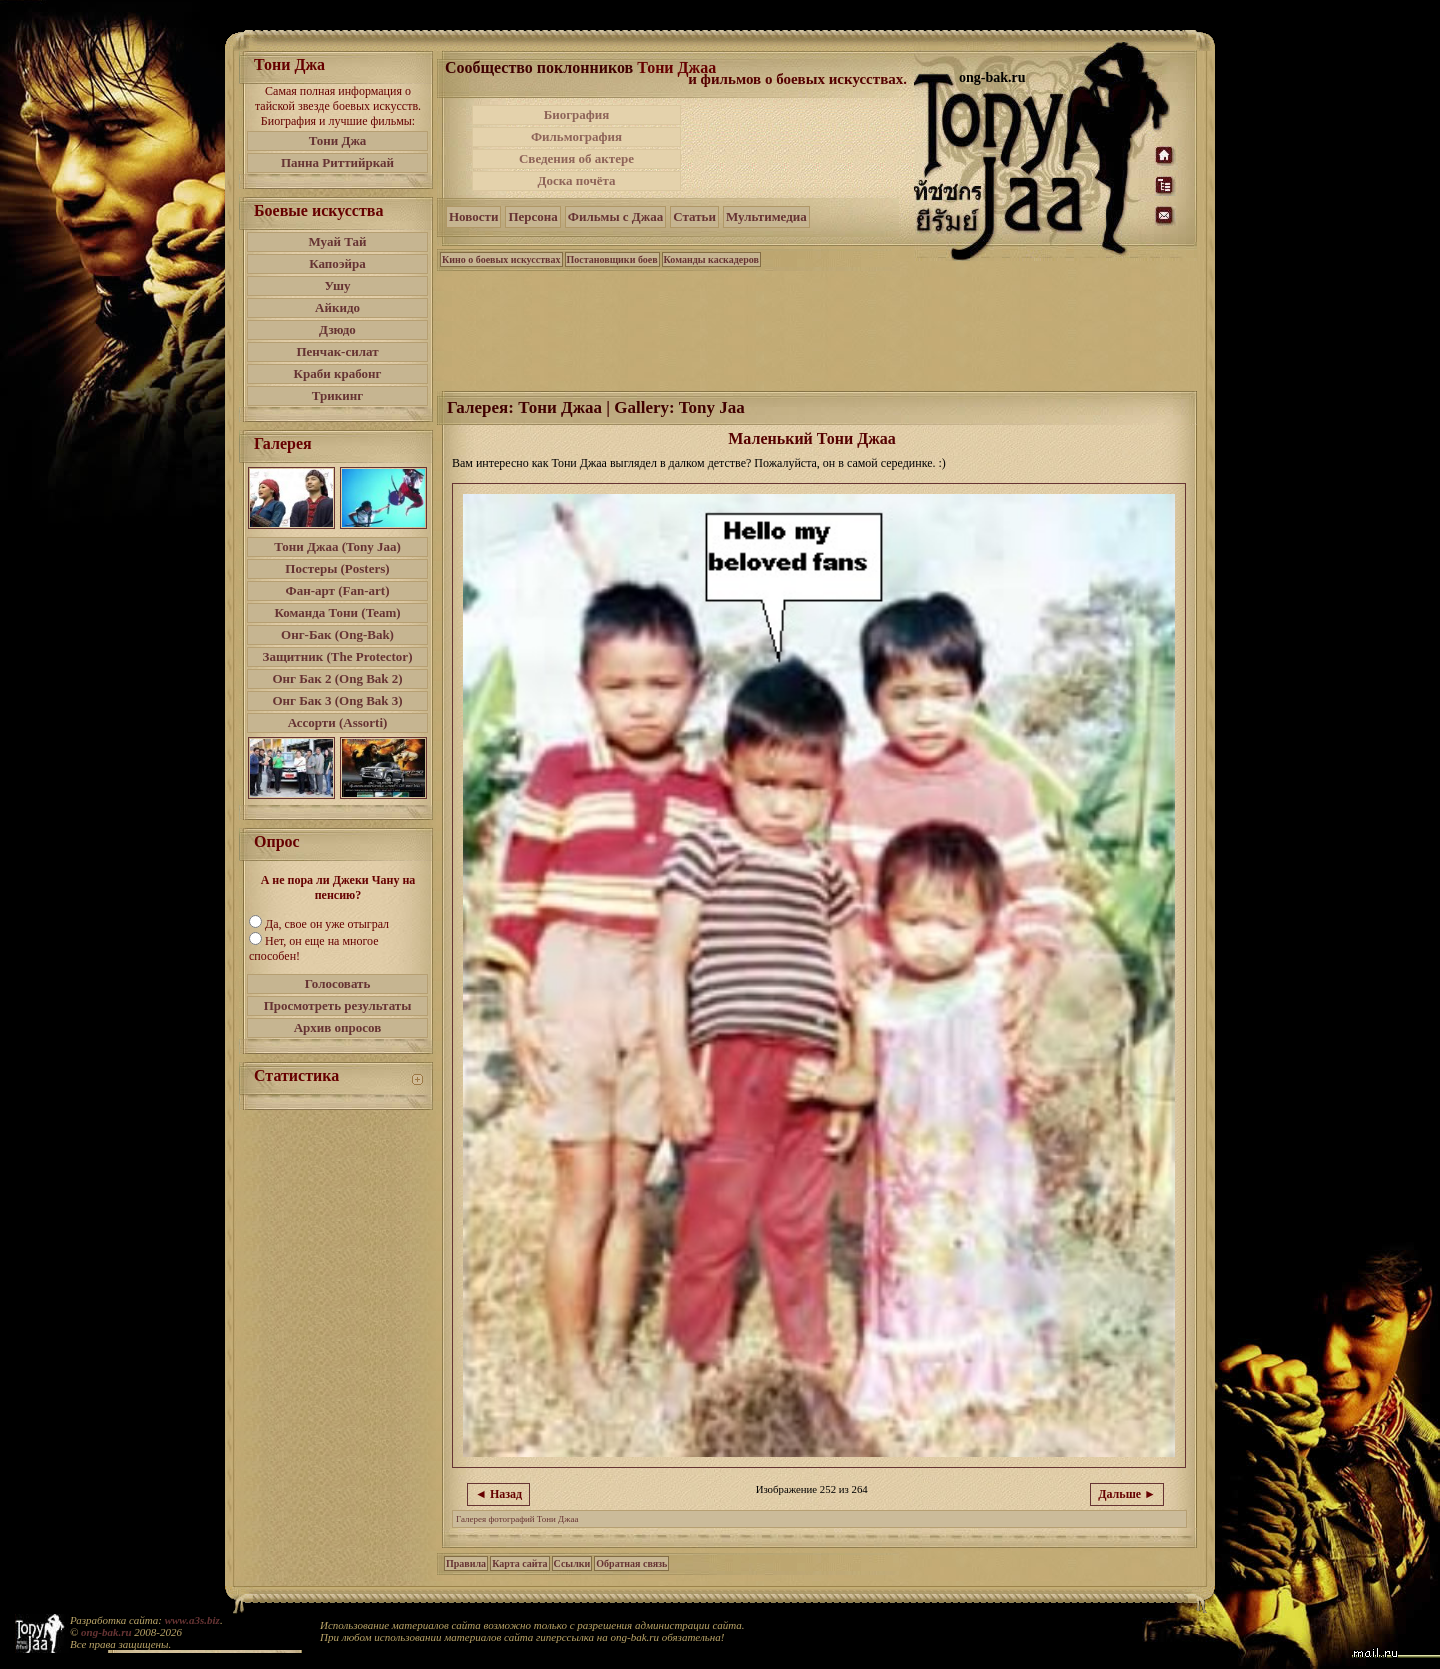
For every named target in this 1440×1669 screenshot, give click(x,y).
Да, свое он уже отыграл (327, 924)
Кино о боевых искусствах (501, 259)
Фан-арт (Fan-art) (338, 590)
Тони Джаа (676, 67)
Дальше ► (1127, 1494)
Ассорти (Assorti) (338, 722)
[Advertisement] (799, 148)
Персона (532, 216)
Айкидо (337, 307)
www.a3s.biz (192, 1620)
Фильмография (576, 136)
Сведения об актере (576, 158)
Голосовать (338, 983)
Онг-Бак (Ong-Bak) (337, 634)
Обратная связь (631, 1563)
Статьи (694, 216)
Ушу (338, 285)
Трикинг (337, 395)
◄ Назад (498, 1494)
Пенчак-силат (337, 351)
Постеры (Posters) (337, 568)
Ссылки (572, 1563)
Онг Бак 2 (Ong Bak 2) (337, 678)
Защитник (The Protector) (338, 656)
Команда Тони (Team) (337, 612)
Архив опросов (338, 1027)
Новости (473, 216)
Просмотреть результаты (338, 1005)
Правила (466, 1563)
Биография (577, 114)
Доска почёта (576, 180)
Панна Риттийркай (337, 162)
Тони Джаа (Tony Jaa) (337, 546)
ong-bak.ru (106, 1632)
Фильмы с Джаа (615, 216)
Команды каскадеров (711, 259)
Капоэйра (337, 263)
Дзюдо (337, 329)
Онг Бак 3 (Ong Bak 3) (337, 700)
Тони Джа (338, 140)
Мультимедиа (766, 216)
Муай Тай (337, 241)
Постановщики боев (612, 259)
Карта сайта (519, 1563)
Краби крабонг (338, 373)
